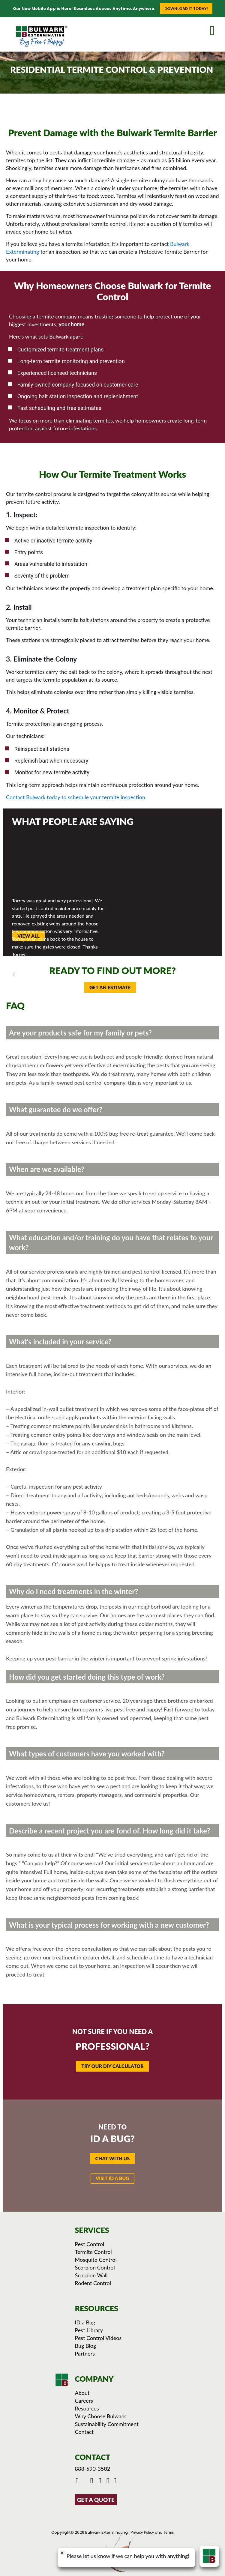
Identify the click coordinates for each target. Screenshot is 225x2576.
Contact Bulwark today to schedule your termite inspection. (76, 797)
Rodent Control (93, 2283)
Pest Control (89, 2244)
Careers (84, 2400)
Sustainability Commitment (107, 2424)
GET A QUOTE (96, 2499)
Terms (169, 2532)
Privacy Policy (142, 2532)
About (82, 2392)
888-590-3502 (92, 2468)
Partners (85, 2353)
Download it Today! (186, 8)
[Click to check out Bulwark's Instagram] (101, 2481)
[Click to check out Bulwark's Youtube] (93, 2481)
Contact (84, 2431)
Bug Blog (85, 2345)
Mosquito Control (96, 2259)
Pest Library (89, 2330)
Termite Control (93, 2252)
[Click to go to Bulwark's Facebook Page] (78, 2481)
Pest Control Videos (98, 2338)
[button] (112, 2158)
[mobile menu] (217, 29)
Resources (87, 2408)
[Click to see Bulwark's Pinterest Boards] (109, 2481)
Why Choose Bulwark (100, 2416)
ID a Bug (85, 2322)
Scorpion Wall (91, 2275)
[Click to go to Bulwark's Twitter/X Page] (85, 2481)
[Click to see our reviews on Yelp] (115, 2481)
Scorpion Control (95, 2267)
